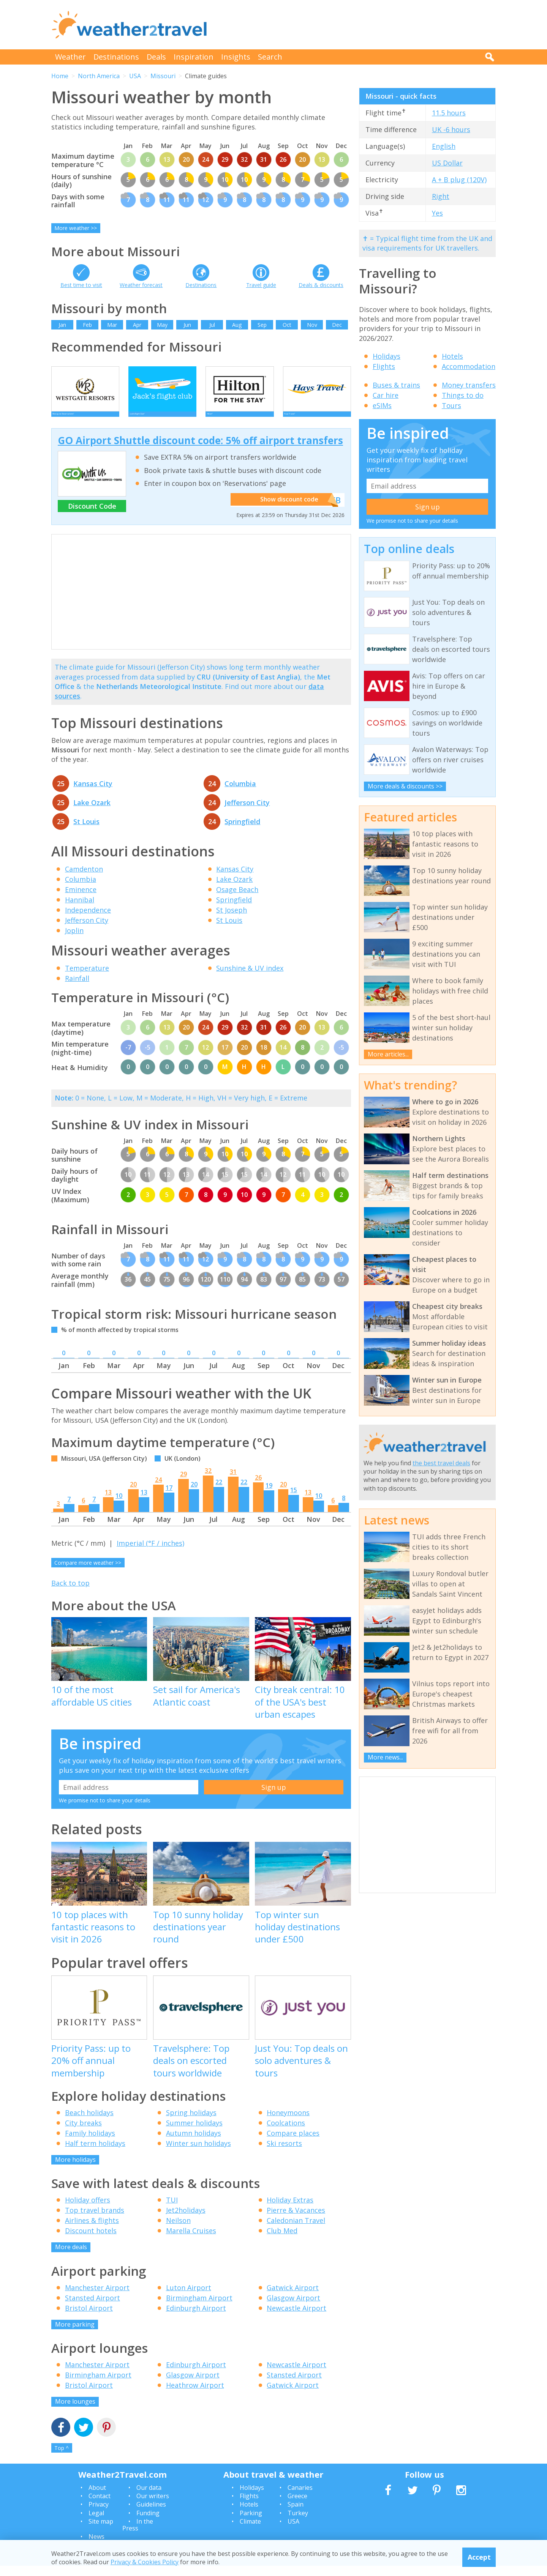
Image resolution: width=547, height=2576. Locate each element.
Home (59, 76)
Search (270, 57)
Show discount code (289, 510)
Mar (112, 324)
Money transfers (469, 384)
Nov (312, 324)
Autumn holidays (193, 2143)
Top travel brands (94, 2220)
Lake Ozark (92, 812)
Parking (251, 2523)
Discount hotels (91, 2240)
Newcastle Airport (296, 2318)
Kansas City (92, 793)
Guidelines (151, 2514)
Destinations (116, 57)
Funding (148, 2523)
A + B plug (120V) (459, 179)
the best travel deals (441, 1463)
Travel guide (261, 284)
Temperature (87, 978)
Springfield (242, 831)
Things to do (463, 395)
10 (118, 1506)
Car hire (385, 395)
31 (233, 1482)
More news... (385, 1757)
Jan (62, 324)
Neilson (178, 2230)
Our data (148, 2498)
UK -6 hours (451, 129)
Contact (100, 2506)
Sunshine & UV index (249, 978)
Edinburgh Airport (196, 2318)
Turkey (298, 2523)
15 (293, 1500)
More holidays (75, 2170)
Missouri (162, 76)
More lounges (75, 2411)
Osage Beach (237, 899)
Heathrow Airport (195, 2395)
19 (269, 1495)
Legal (96, 2523)
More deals (71, 2257)
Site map (101, 2531)
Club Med (282, 2240)
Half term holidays (95, 2153)
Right (440, 196)
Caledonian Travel (296, 2230)
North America (99, 76)
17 (169, 1498)
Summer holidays (194, 2133)
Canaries (300, 2498)
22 (218, 1492)
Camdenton (84, 879)
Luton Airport (188, 2297)
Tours (451, 405)
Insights (235, 57)
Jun (187, 324)
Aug (237, 324)
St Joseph (231, 920)
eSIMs (382, 405)
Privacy (99, 2514)
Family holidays (90, 2143)
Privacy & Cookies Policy (145, 2562)
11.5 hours (449, 112)
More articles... (388, 1054)
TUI (172, 2210)
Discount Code (92, 516)
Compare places (293, 2143)
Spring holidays (191, 2122)
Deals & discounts (321, 284)
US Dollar (447, 162)
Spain (296, 2514)
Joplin (74, 940)
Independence (88, 920)
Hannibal (79, 909)
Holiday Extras (290, 2210)
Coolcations (286, 2133)
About (97, 2498)
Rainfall (77, 988)
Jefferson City (247, 812)
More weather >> (75, 228)
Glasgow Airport (293, 2308)
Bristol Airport (89, 2318)
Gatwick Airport (293, 2297)
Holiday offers (87, 2210)
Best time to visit (81, 284)
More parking (75, 2334)
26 (258, 1487)
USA (135, 76)
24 (158, 1490)
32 (208, 1481)
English (443, 146)
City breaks (83, 2133)
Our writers (152, 2506)
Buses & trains (396, 384)
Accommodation (468, 366)
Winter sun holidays (198, 2153)
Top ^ (61, 2458)
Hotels (452, 356)
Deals (156, 57)
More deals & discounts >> (405, 786)
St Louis (86, 831)
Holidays (386, 356)
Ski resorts (284, 2153)
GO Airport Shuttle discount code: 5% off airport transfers (200, 450)
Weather (70, 57)
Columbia (240, 793)
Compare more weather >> (87, 1572)
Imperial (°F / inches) (150, 1553)
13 (108, 1502)
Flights (384, 366)
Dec (337, 324)
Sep (262, 324)
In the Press (137, 2535)
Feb (87, 324)
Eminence (80, 899)
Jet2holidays (186, 2220)
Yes (437, 213)
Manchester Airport (97, 2297)
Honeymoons (288, 2122)
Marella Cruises (191, 2240)
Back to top (70, 1593)
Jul (212, 324)
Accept (479, 2557)
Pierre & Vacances (296, 2220)
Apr (137, 324)
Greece (297, 2506)
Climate (250, 2531)
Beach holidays (89, 2122)
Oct (287, 324)
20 (133, 1494)
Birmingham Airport (199, 2308)
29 (183, 1484)
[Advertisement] (357, 25)
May (162, 324)
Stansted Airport (92, 2308)
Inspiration (193, 57)
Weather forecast (141, 284)
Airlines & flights (92, 2230)
